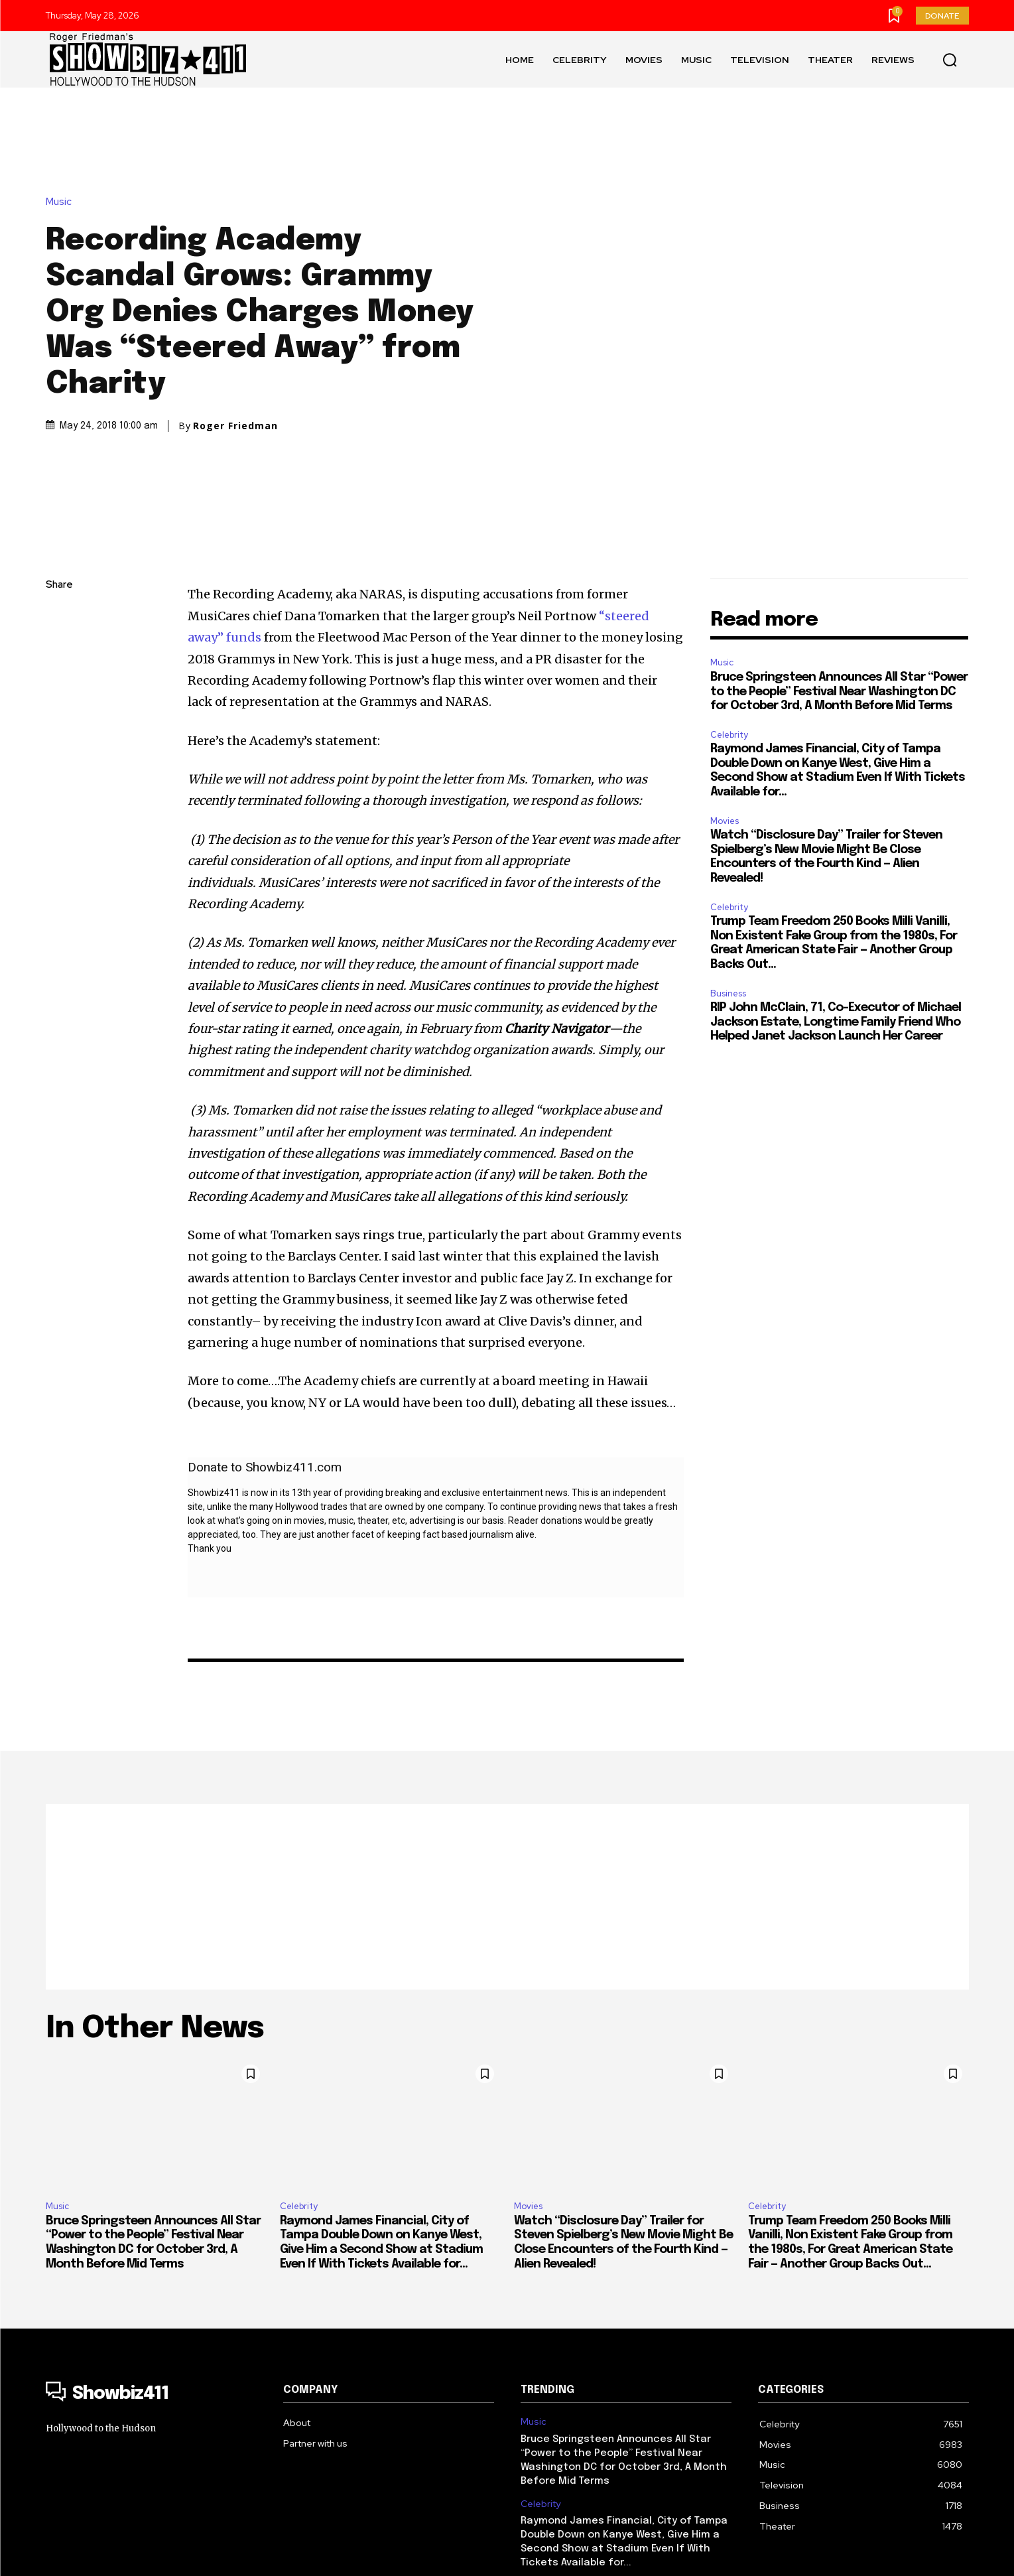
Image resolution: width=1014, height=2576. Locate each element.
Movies (724, 626)
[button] (949, 59)
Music (62, 104)
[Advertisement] (507, 1702)
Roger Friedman (235, 328)
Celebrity (729, 539)
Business (728, 798)
